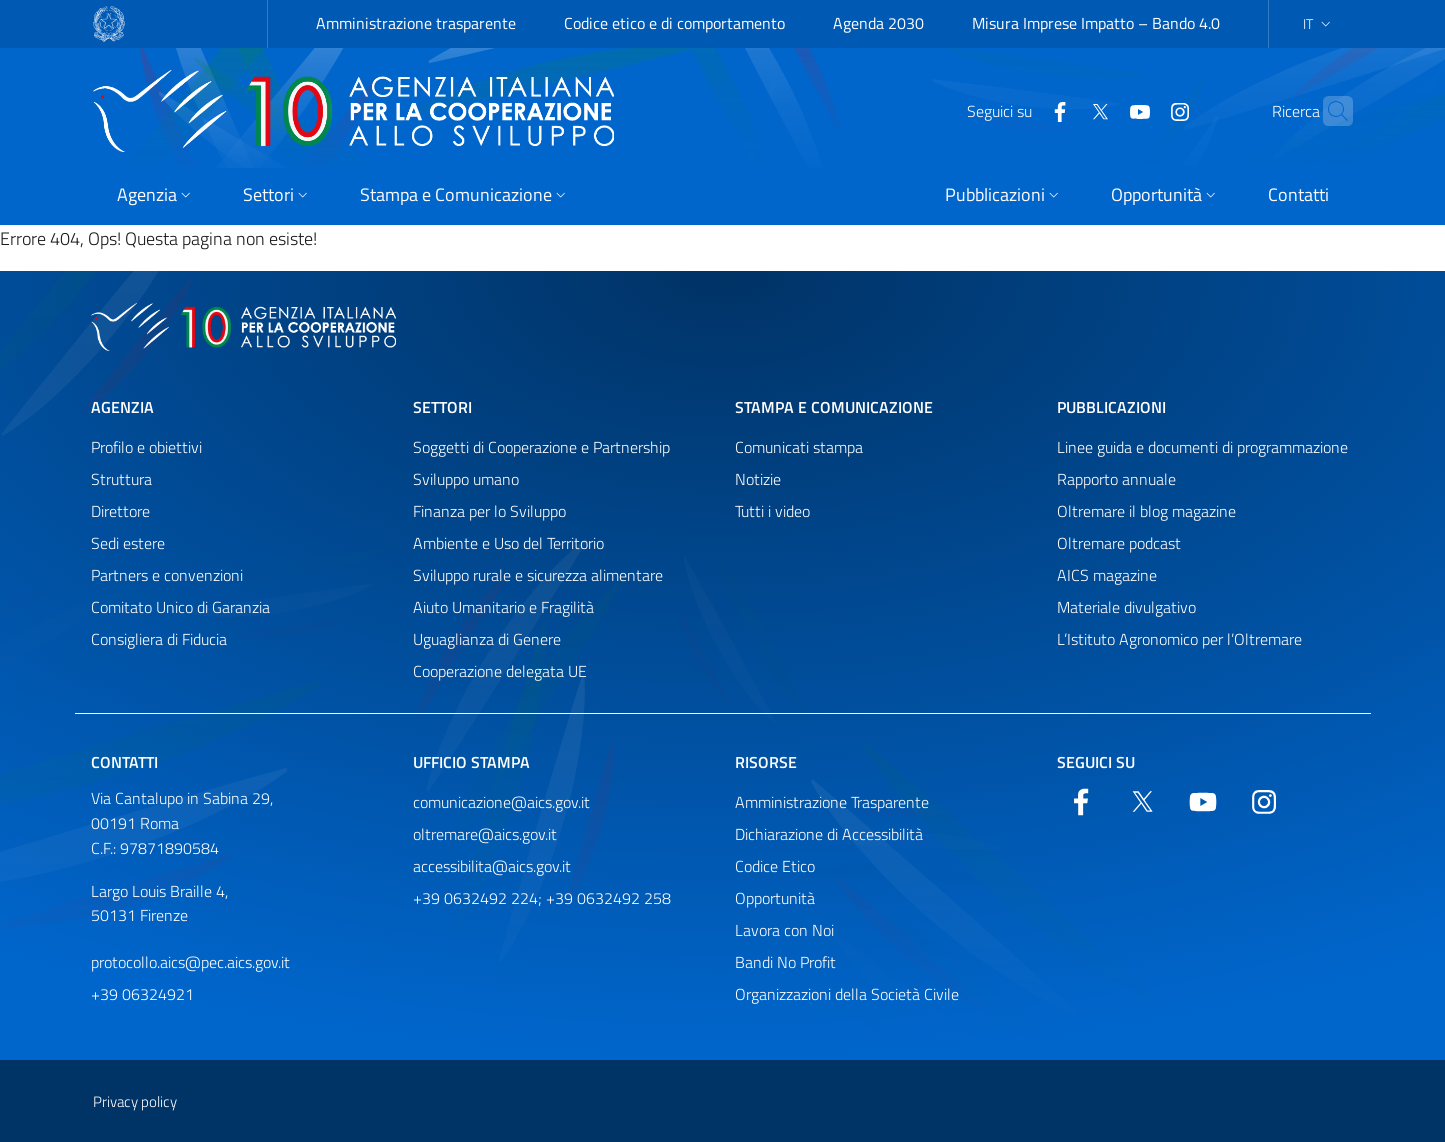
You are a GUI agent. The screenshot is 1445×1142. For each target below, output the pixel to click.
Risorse (766, 762)
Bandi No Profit (785, 962)
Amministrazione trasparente (416, 23)
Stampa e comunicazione (834, 407)
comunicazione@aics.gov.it (501, 802)
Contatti (124, 762)
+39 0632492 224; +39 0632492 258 (542, 898)
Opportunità (775, 898)
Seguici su (1096, 762)
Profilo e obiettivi (146, 447)
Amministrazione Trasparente (832, 802)
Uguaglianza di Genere (487, 639)
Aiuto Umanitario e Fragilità (503, 607)
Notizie (758, 479)
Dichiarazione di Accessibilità (829, 834)
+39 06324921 (142, 994)
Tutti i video (772, 511)
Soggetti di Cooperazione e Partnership (541, 447)
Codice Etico (775, 866)
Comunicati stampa (799, 447)
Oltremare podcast (1119, 543)
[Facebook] (1021, 110)
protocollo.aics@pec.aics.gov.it (190, 962)
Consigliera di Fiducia (159, 639)
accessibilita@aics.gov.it (492, 866)
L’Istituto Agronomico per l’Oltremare (1179, 639)
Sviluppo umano (466, 479)
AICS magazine (1107, 575)
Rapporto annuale (1116, 479)
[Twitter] (1061, 110)
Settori (442, 407)
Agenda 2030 (878, 23)
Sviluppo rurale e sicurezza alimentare (538, 575)
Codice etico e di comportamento (674, 23)
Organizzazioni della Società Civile (847, 994)
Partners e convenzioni (167, 575)
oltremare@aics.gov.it (485, 834)
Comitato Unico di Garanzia (180, 607)
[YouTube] (1101, 110)
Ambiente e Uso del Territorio (508, 543)
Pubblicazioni (1111, 407)
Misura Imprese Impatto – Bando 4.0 (1096, 23)
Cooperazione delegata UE (500, 671)
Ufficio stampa (471, 762)
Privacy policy (135, 1101)
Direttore (120, 511)
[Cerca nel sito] (1329, 111)
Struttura (121, 479)
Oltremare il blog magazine (1146, 511)
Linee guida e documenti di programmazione (1202, 447)
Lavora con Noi (784, 930)
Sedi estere (128, 543)
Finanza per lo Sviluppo (489, 511)
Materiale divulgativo (1126, 607)
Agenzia (122, 407)
